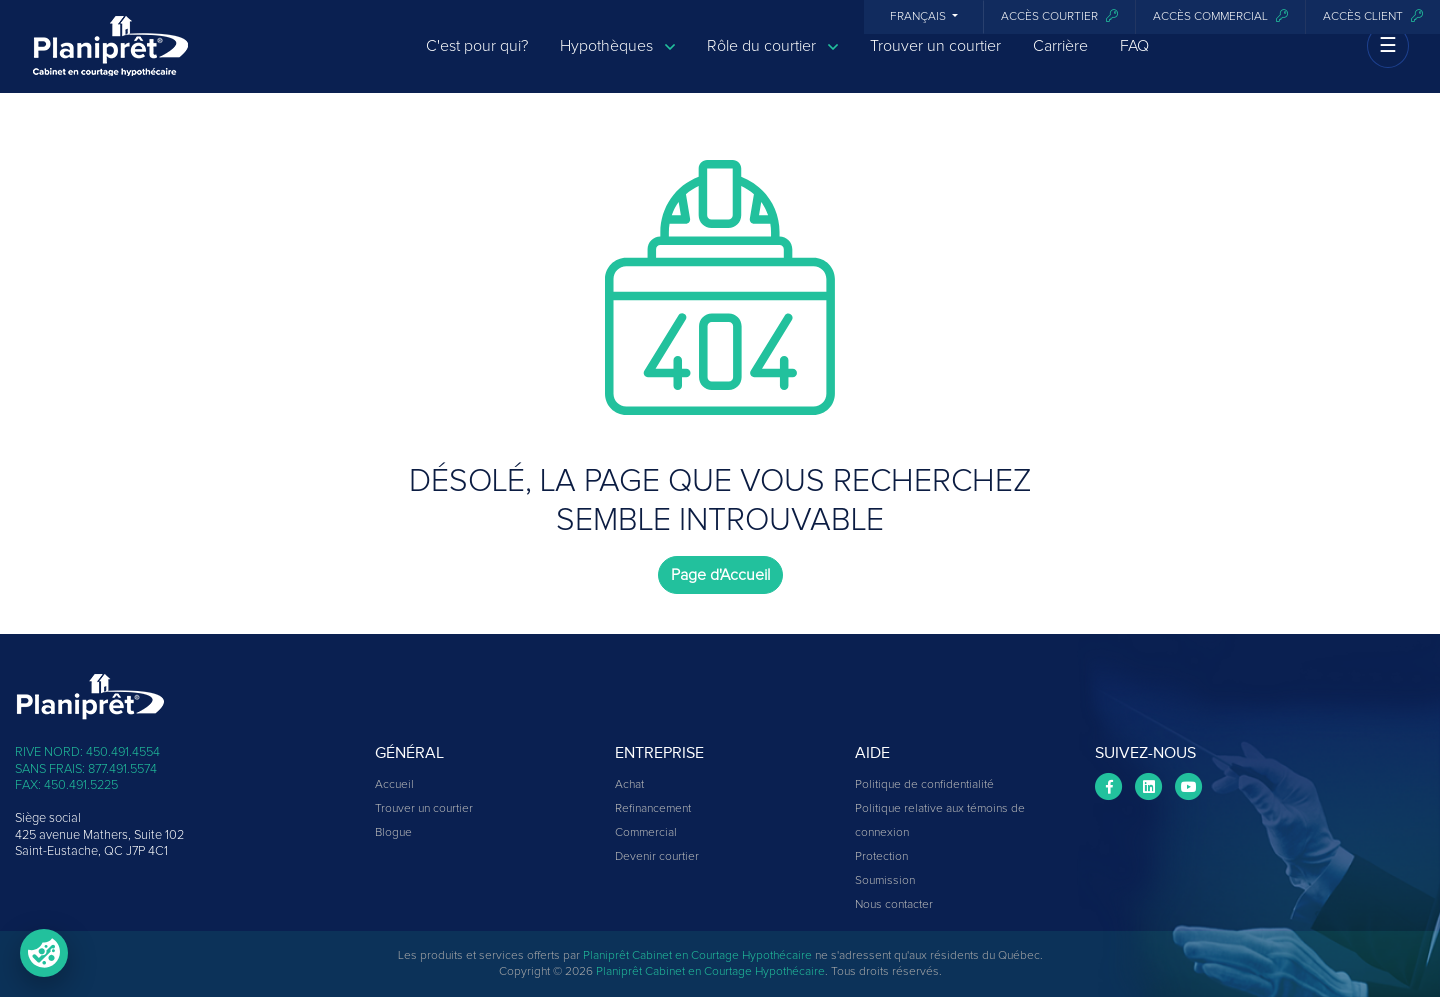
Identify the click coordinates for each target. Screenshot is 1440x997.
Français (919, 17)
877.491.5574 (122, 769)
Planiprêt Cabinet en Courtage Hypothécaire (697, 956)
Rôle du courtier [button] (772, 62)
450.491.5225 (81, 785)
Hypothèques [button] (617, 62)
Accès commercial (1220, 16)
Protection (881, 857)
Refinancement (653, 809)
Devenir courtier (657, 857)
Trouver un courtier (935, 62)
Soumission (885, 881)
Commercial (646, 833)
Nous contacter (894, 905)
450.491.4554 (123, 752)
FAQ (1134, 62)
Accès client (1373, 16)
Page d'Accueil (720, 575)
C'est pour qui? (477, 62)
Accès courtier (1059, 16)
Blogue (393, 833)
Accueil (394, 785)
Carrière (1060, 62)
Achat (629, 785)
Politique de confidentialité (924, 785)
